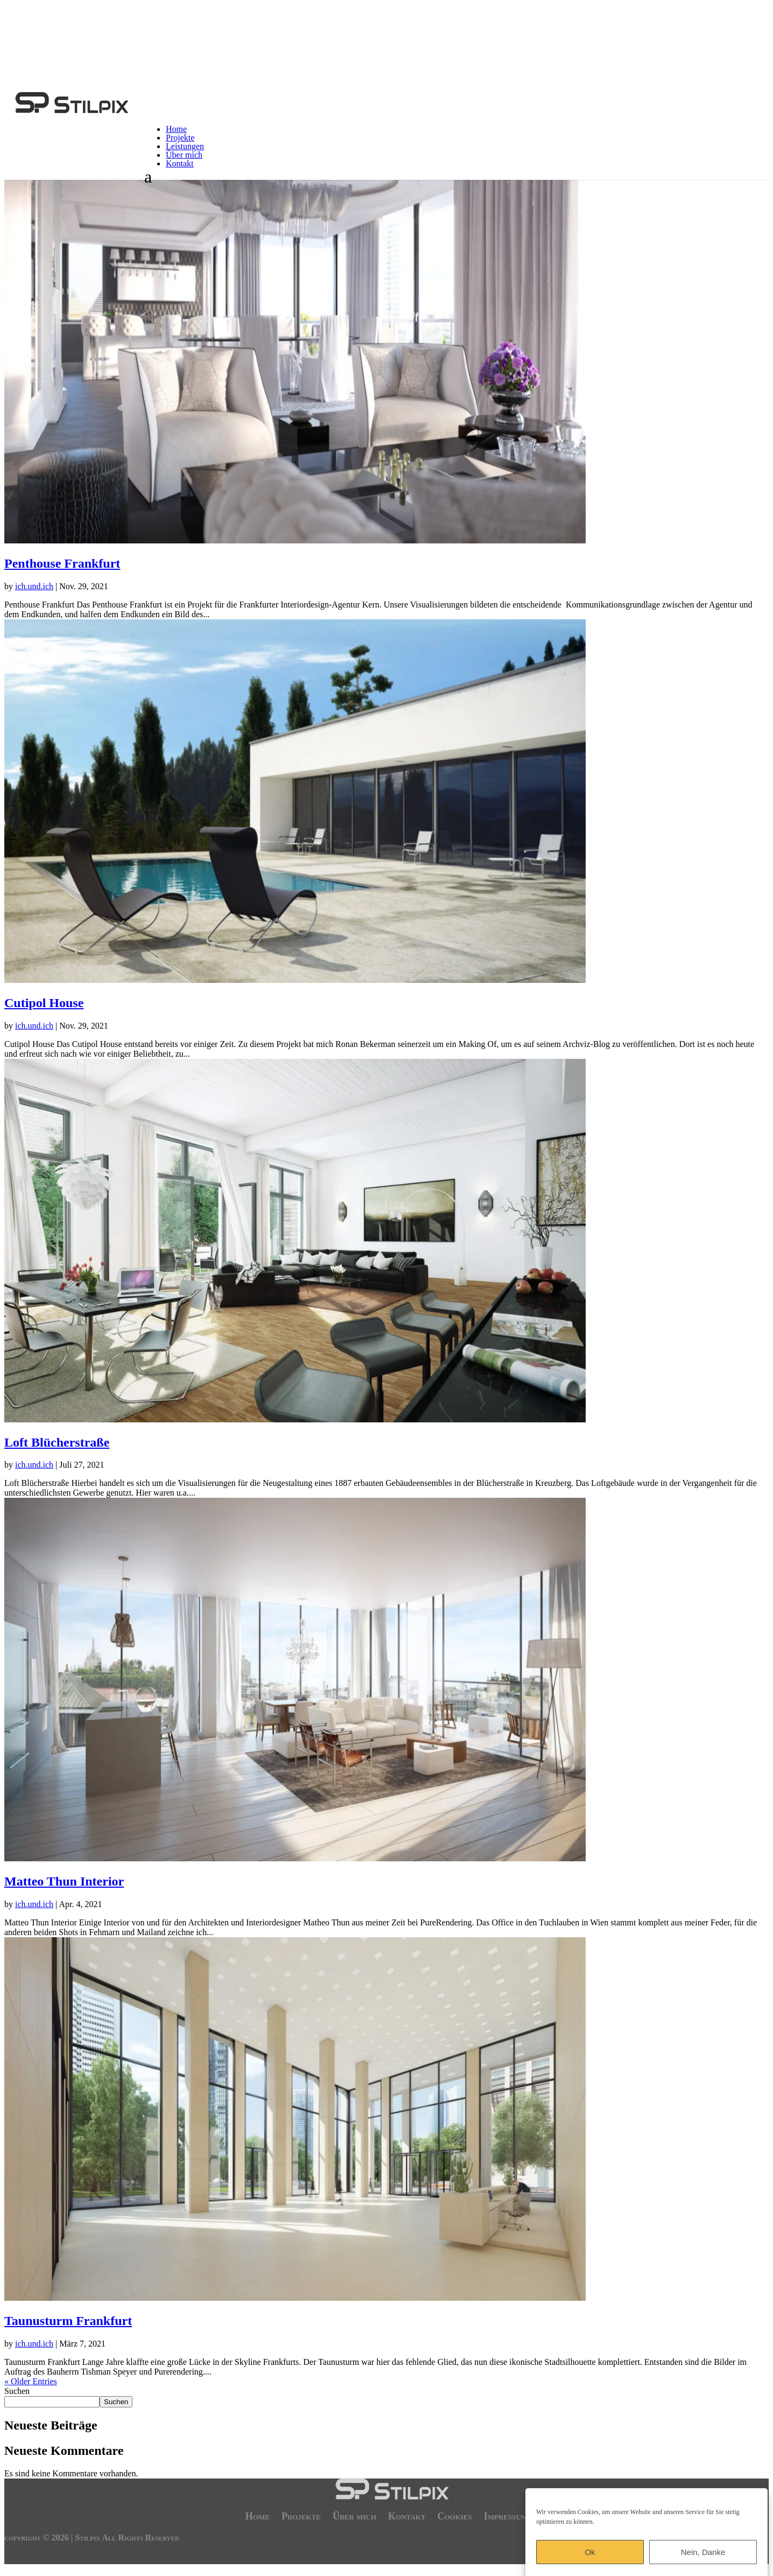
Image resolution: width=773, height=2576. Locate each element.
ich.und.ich (34, 586)
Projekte (180, 137)
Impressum (506, 2515)
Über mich (184, 154)
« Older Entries (30, 2381)
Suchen (17, 2391)
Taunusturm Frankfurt (68, 2321)
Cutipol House (43, 1003)
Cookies (454, 2515)
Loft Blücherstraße (56, 1442)
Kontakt (180, 163)
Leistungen (185, 146)
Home (176, 129)
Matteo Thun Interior (64, 1881)
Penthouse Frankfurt (62, 563)
